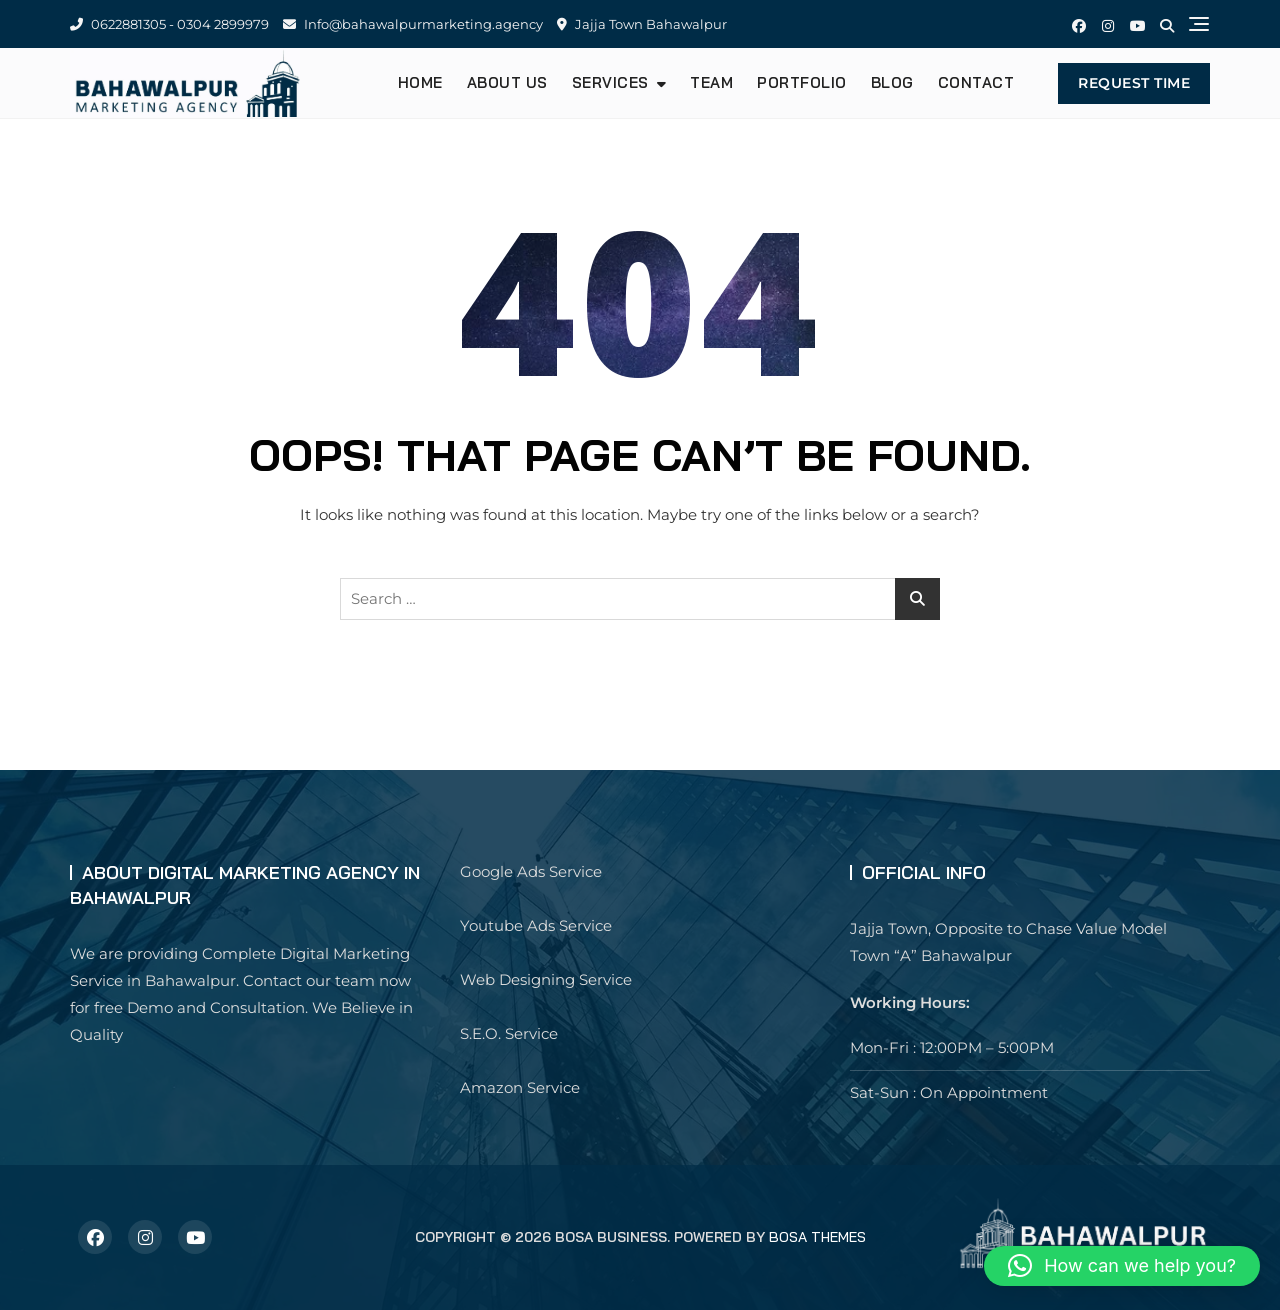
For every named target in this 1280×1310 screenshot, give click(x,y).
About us (507, 82)
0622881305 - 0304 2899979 (169, 24)
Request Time (1134, 83)
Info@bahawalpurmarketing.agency (413, 24)
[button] (1122, 1266)
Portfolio (802, 82)
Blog (892, 82)
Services (610, 82)
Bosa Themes (817, 1237)
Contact (976, 82)
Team (711, 82)
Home (420, 82)
